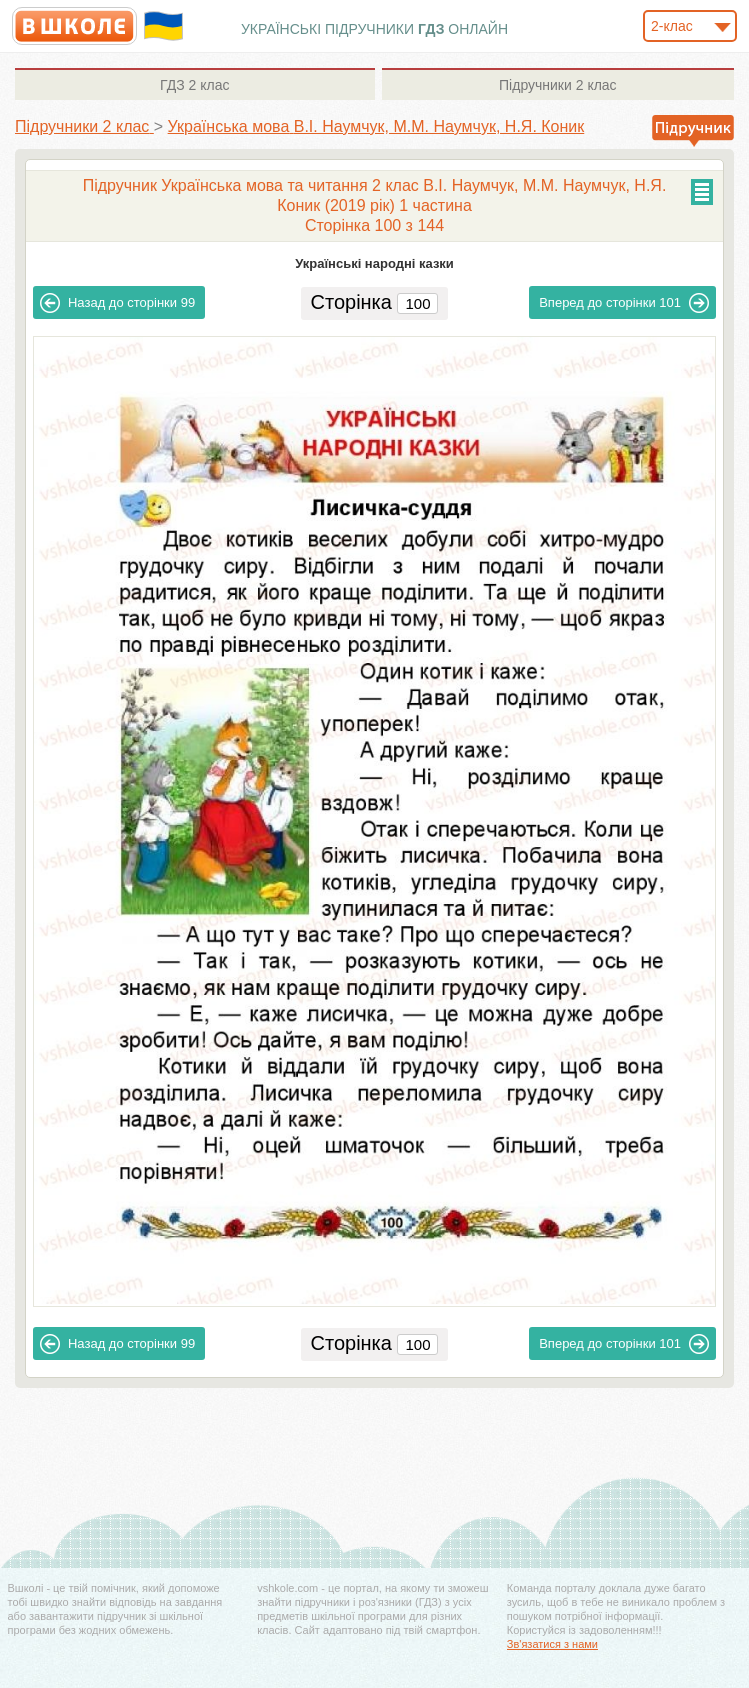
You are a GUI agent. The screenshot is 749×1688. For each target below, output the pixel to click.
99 (117, 303)
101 (624, 303)
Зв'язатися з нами (552, 1644)
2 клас (194, 85)
